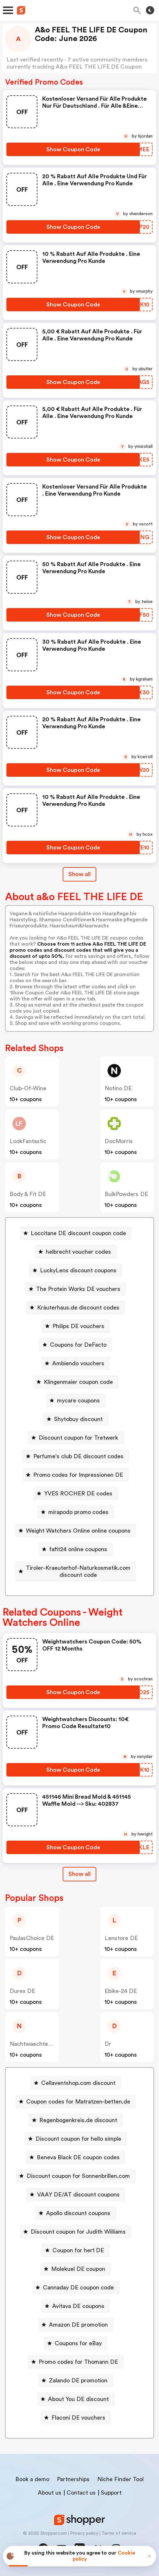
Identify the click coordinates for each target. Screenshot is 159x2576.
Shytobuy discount (78, 1419)
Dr (108, 2044)
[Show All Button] (79, 1874)
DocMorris (119, 1141)
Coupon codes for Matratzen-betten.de (78, 2101)
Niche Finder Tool (120, 2479)
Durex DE (22, 1991)
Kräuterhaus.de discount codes (78, 1307)
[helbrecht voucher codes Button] (76, 1252)
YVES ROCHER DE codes (78, 1493)
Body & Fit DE (28, 1194)
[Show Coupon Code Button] (73, 149)
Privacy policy (84, 2533)
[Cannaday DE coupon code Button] (76, 2287)
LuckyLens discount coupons (78, 1270)
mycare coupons (78, 1400)
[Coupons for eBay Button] (75, 2343)
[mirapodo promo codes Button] (75, 1512)
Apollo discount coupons (78, 2213)
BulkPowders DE (126, 1194)
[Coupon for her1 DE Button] (76, 2250)
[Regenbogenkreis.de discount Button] (75, 2120)
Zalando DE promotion (78, 2380)
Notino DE (118, 1088)
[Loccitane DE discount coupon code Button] (76, 1233)
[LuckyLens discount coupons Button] (75, 1270)
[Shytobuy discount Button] (75, 1419)
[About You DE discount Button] (76, 2399)
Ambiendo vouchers (78, 1363)
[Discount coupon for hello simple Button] (76, 2138)
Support (111, 2493)
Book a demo (32, 2479)
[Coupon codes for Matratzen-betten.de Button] (75, 2101)
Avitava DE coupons (78, 2306)
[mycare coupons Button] (76, 1400)
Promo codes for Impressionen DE (78, 1475)
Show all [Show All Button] (79, 874)
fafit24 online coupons (78, 1549)
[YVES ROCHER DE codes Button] (75, 1493)
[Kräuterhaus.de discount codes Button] (75, 1307)
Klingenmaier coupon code (78, 1382)
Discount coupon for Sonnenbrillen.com (78, 2176)
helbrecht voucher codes (78, 1252)
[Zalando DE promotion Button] (75, 2380)
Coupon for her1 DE (78, 2250)
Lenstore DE (121, 1938)
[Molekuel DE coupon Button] (75, 2269)
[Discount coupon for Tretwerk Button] (76, 1437)
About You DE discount (78, 2399)
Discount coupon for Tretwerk (78, 1438)
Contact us (81, 2493)
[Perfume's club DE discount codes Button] (75, 1456)
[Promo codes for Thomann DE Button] (76, 2362)
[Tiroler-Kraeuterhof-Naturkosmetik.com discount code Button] (75, 1571)
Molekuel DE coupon (78, 2269)
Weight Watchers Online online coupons (78, 1531)
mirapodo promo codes (78, 1512)
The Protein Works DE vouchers (78, 1289)
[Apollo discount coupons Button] (75, 2213)
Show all (79, 1874)
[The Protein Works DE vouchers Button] (75, 1289)
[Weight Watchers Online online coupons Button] (75, 1530)
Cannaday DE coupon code (78, 2287)
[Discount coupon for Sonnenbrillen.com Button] (76, 2176)
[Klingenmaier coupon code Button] (76, 1382)
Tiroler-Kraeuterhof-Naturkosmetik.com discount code (78, 1571)
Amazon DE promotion (78, 2325)
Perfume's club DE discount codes (78, 1456)
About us (49, 2493)
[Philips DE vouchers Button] (76, 1326)
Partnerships (73, 2479)
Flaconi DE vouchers (78, 2418)
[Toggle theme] (150, 10)
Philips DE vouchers (78, 1326)
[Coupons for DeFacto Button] (75, 1344)
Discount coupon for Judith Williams (78, 2232)
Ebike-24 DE (121, 1991)
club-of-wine (28, 1088)
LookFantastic (28, 1141)
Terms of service (118, 2533)
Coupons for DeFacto (78, 1345)
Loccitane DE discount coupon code (78, 1233)
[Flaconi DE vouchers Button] (76, 2417)
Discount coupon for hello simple (78, 2139)
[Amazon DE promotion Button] (76, 2324)
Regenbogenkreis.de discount (78, 2120)
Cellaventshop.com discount (78, 2083)
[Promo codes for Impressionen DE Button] (75, 1475)
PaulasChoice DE (32, 1938)
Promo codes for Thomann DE (78, 2362)
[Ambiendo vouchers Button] (75, 1363)
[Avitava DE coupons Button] (75, 2306)
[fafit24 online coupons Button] (75, 1549)
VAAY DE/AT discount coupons (78, 2194)
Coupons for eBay (78, 2343)
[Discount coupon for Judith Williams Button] (75, 2231)
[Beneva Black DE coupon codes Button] (75, 2157)
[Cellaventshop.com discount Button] (75, 2083)
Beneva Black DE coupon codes (78, 2157)
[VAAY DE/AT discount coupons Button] (75, 2194)
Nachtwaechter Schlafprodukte (51, 2044)
